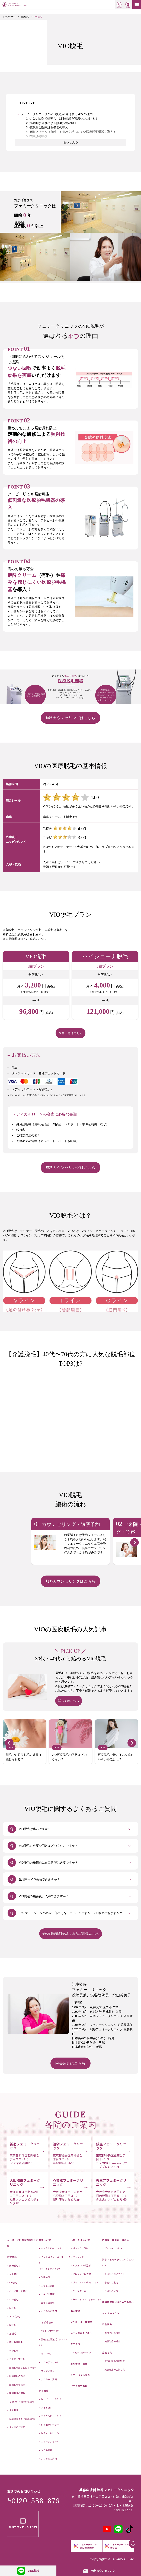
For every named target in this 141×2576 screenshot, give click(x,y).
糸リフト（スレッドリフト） (87, 2299)
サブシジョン (48, 2371)
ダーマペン (46, 2353)
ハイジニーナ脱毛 (18, 2291)
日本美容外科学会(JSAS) (88, 2038)
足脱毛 (12, 2333)
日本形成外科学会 (84, 2042)
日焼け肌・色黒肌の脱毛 (21, 2401)
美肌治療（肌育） (80, 2363)
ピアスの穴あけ (79, 2386)
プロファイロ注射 (81, 2274)
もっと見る (70, 142)
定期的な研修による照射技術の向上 (53, 123)
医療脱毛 (25, 16)
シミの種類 (46, 2450)
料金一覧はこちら (70, 1033)
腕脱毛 (12, 2325)
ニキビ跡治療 (46, 2322)
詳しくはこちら (68, 1701)
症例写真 (107, 2352)
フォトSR (46, 2407)
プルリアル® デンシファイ (85, 2282)
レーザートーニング (51, 2399)
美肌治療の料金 (112, 2341)
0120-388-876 (35, 2500)
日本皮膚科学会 (82, 2047)
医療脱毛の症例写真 (114, 2361)
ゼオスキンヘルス (113, 2248)
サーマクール (79, 2291)
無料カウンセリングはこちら (70, 718)
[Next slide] (134, 1542)
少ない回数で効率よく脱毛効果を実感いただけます (63, 118)
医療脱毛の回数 (17, 2393)
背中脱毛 (13, 2350)
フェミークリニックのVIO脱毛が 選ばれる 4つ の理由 (57, 114)
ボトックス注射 (80, 2248)
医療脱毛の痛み (17, 2384)
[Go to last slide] (9, 1743)
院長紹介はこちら (70, 2063)
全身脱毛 (13, 2274)
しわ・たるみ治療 (80, 2240)
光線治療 (45, 2277)
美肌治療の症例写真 (114, 2369)
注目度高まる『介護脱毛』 (22, 2418)
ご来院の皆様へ (112, 2291)
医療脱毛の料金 (112, 2333)
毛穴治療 (75, 2310)
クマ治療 (75, 2344)
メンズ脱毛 (15, 2316)
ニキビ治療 (45, 2240)
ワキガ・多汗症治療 (81, 2321)
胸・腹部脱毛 (16, 2342)
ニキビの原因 (48, 2285)
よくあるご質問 (17, 2427)
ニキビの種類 (48, 2294)
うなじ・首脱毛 (17, 2359)
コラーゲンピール (50, 2362)
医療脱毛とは (16, 2265)
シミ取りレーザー (50, 2424)
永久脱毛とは (16, 2410)
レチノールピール (50, 2433)
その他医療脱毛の (70, 1934)
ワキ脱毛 (13, 2299)
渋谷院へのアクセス (114, 2274)
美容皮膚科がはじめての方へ (118, 2302)
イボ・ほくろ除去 (80, 2374)
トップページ (9, 16)
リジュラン (78, 2257)
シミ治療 (44, 2390)
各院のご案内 (111, 2282)
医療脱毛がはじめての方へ (22, 2367)
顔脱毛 (12, 2308)
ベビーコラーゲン (81, 2352)
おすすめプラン (110, 2313)
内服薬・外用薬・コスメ (115, 2240)
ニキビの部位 (48, 2302)
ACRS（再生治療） (50, 2331)
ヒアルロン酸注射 (81, 2265)
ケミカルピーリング (51, 2248)
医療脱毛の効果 (17, 2376)
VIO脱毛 (13, 2282)
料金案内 (107, 2324)
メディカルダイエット (82, 2333)
